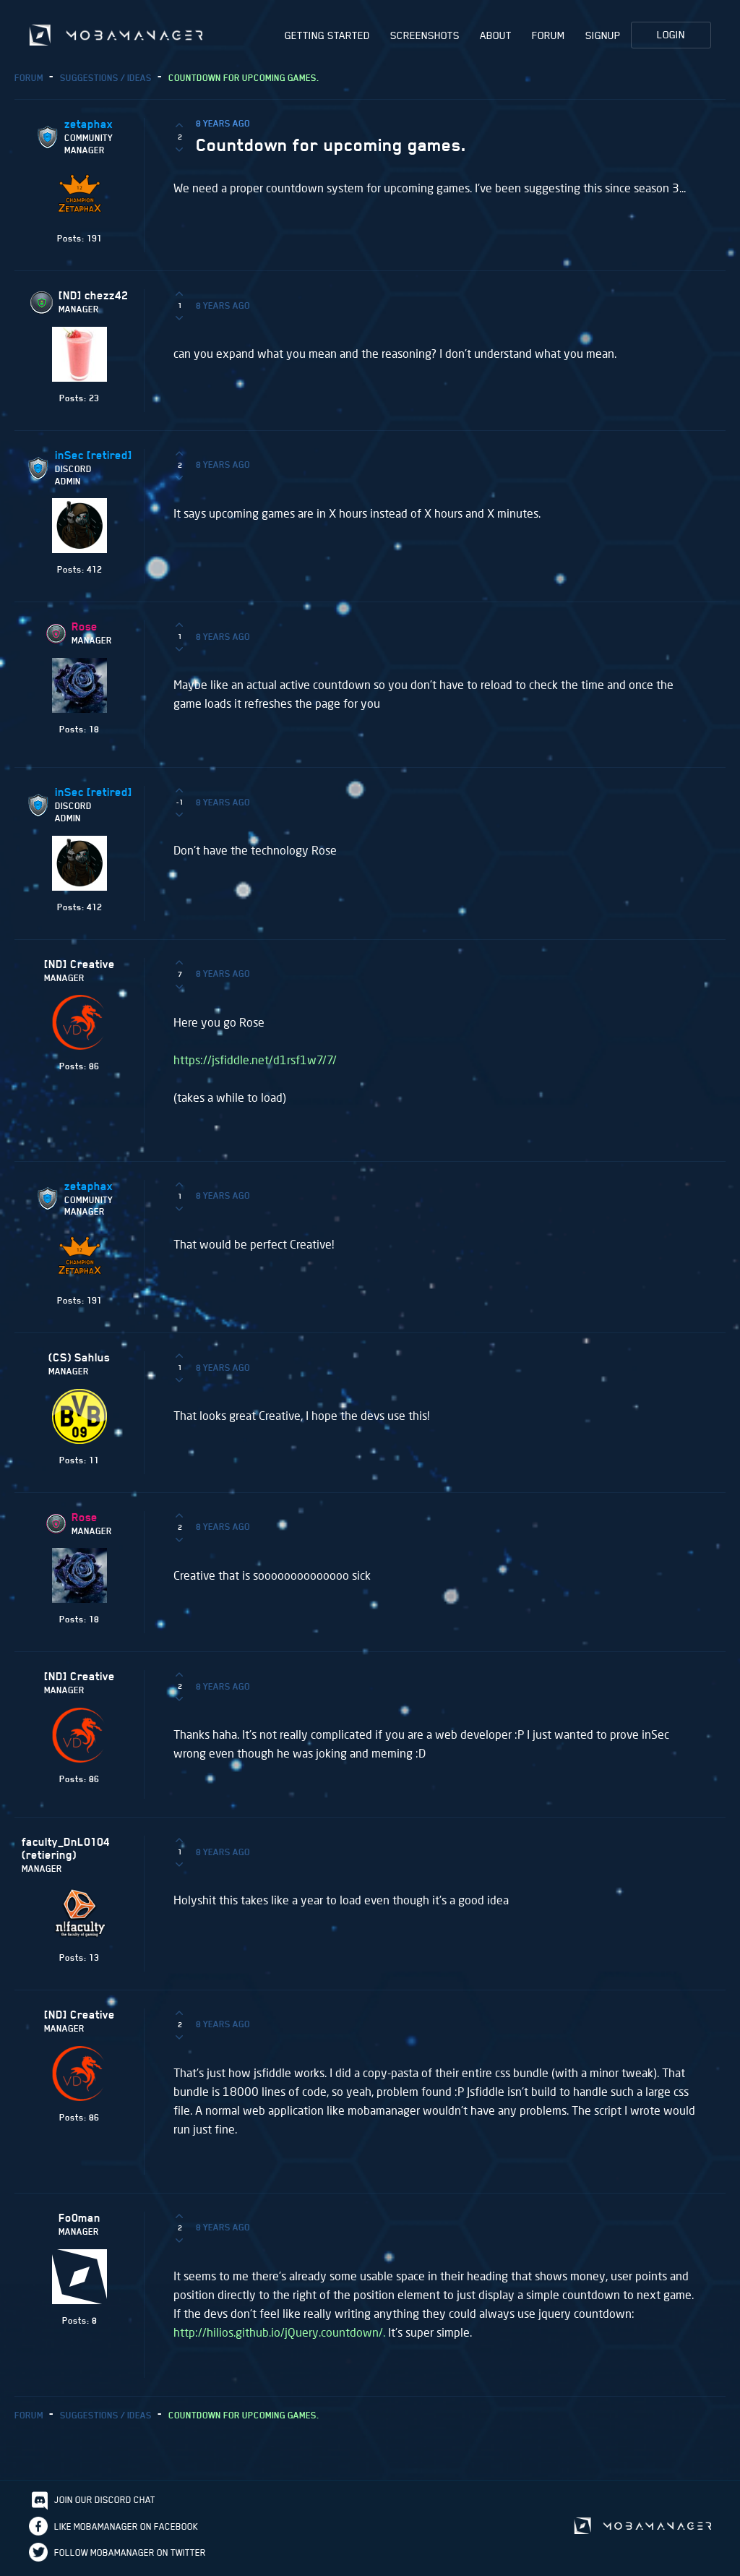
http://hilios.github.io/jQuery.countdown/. (279, 2334)
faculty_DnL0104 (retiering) (66, 1851)
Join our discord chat (104, 2501)
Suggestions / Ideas (106, 79)
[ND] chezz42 (93, 297)
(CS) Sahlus (79, 1359)
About (496, 35)
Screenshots (425, 35)
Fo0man (79, 2220)
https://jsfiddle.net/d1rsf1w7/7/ (255, 1062)
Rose (85, 629)
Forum (548, 35)
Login (671, 34)
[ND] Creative (79, 966)
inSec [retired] (93, 457)
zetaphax (88, 126)
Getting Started (327, 35)
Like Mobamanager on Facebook (126, 2528)
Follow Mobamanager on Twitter (130, 2554)
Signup (603, 35)
